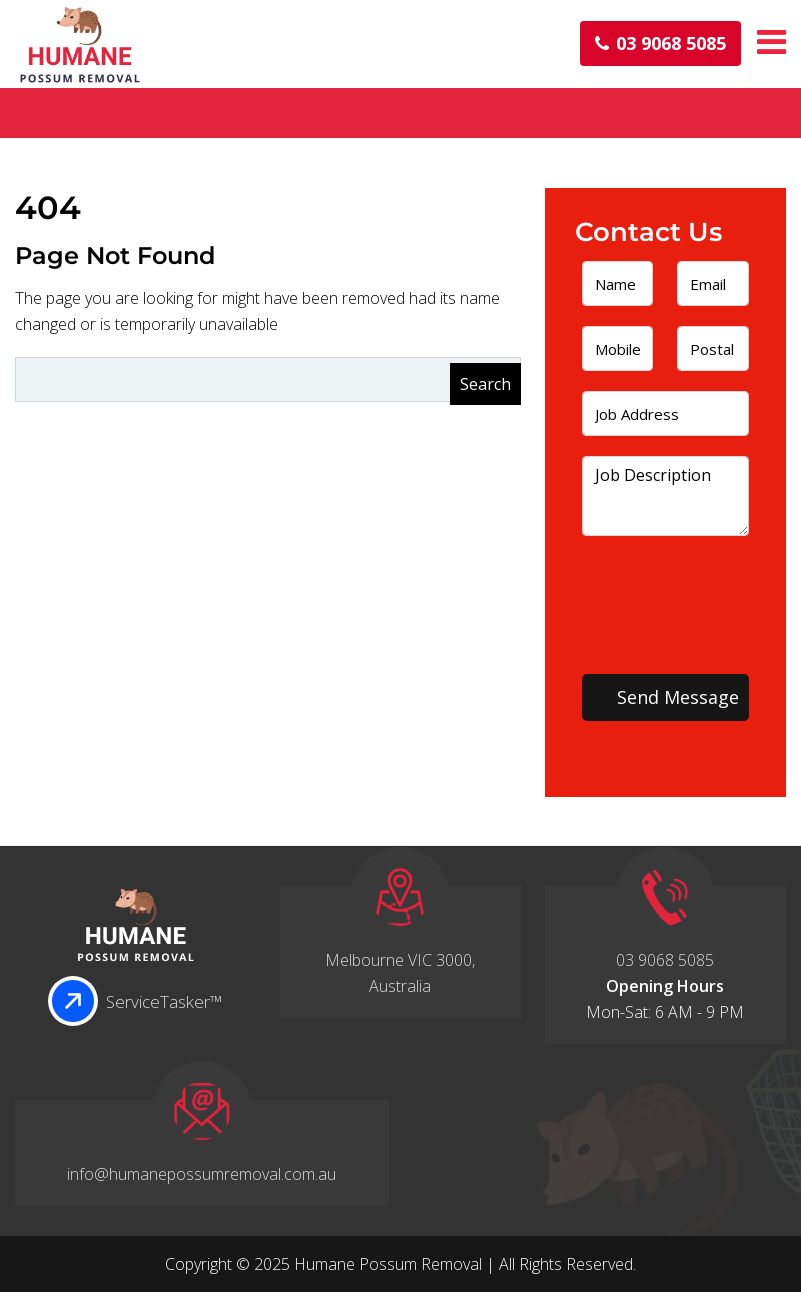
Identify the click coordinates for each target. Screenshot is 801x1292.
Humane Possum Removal (388, 1264)
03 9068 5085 (660, 43)
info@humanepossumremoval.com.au (201, 1174)
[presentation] (668, 599)
